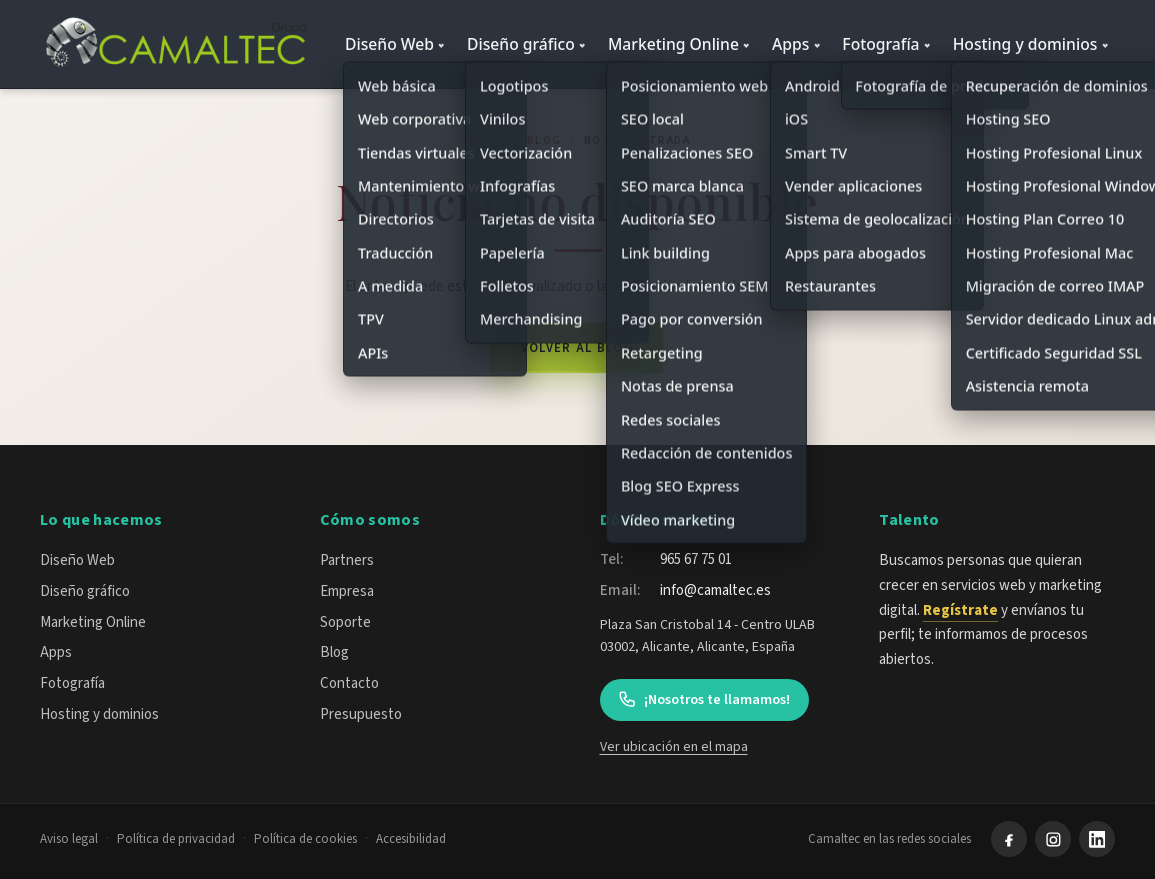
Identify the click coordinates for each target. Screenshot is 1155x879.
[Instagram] (1053, 839)
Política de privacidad (176, 839)
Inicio (484, 140)
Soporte (345, 622)
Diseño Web (389, 44)
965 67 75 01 (696, 559)
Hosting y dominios (1025, 44)
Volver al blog (577, 348)
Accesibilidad (411, 839)
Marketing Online (673, 44)
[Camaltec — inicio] (179, 44)
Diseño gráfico (521, 44)
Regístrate (960, 610)
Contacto (349, 683)
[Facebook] (1009, 839)
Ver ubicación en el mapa (674, 747)
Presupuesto (361, 714)
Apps (790, 44)
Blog (544, 140)
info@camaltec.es (715, 590)
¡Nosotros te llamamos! (704, 699)
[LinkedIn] (1097, 839)
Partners (347, 560)
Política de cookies (305, 839)
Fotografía (880, 44)
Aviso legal (69, 839)
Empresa (347, 591)
